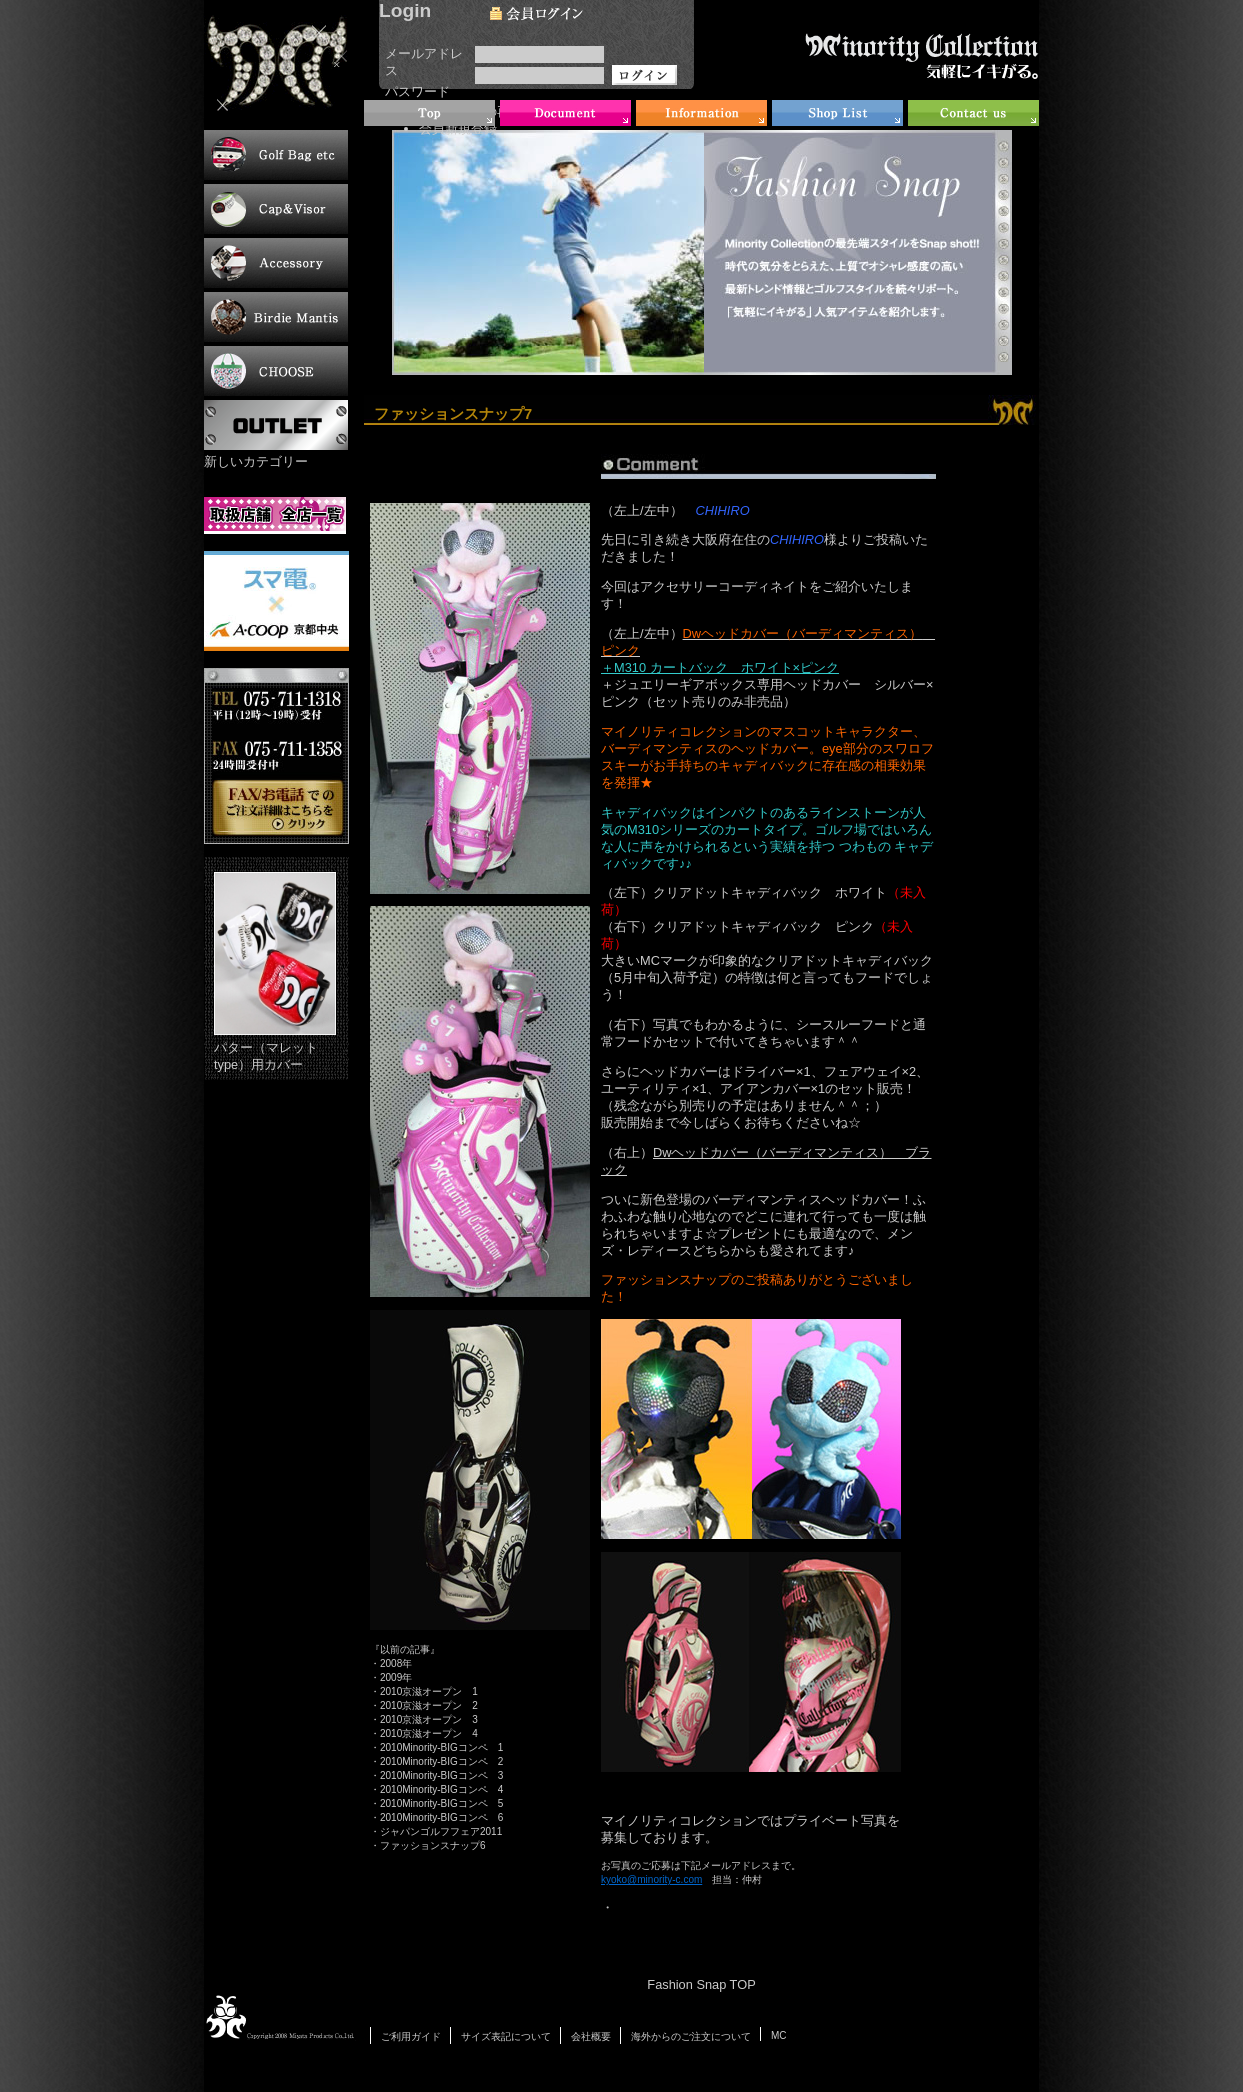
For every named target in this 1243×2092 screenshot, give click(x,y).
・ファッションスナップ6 (428, 1845)
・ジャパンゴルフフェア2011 (436, 1831)
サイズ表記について (506, 2036)
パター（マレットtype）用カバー (275, 972)
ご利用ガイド (411, 2036)
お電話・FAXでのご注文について (276, 756)
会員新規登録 (458, 128)
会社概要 (591, 2036)
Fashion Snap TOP (701, 1984)
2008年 (396, 1663)
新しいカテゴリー (256, 461)
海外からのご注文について (691, 2036)
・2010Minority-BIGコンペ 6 (436, 1817)
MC (779, 2035)
